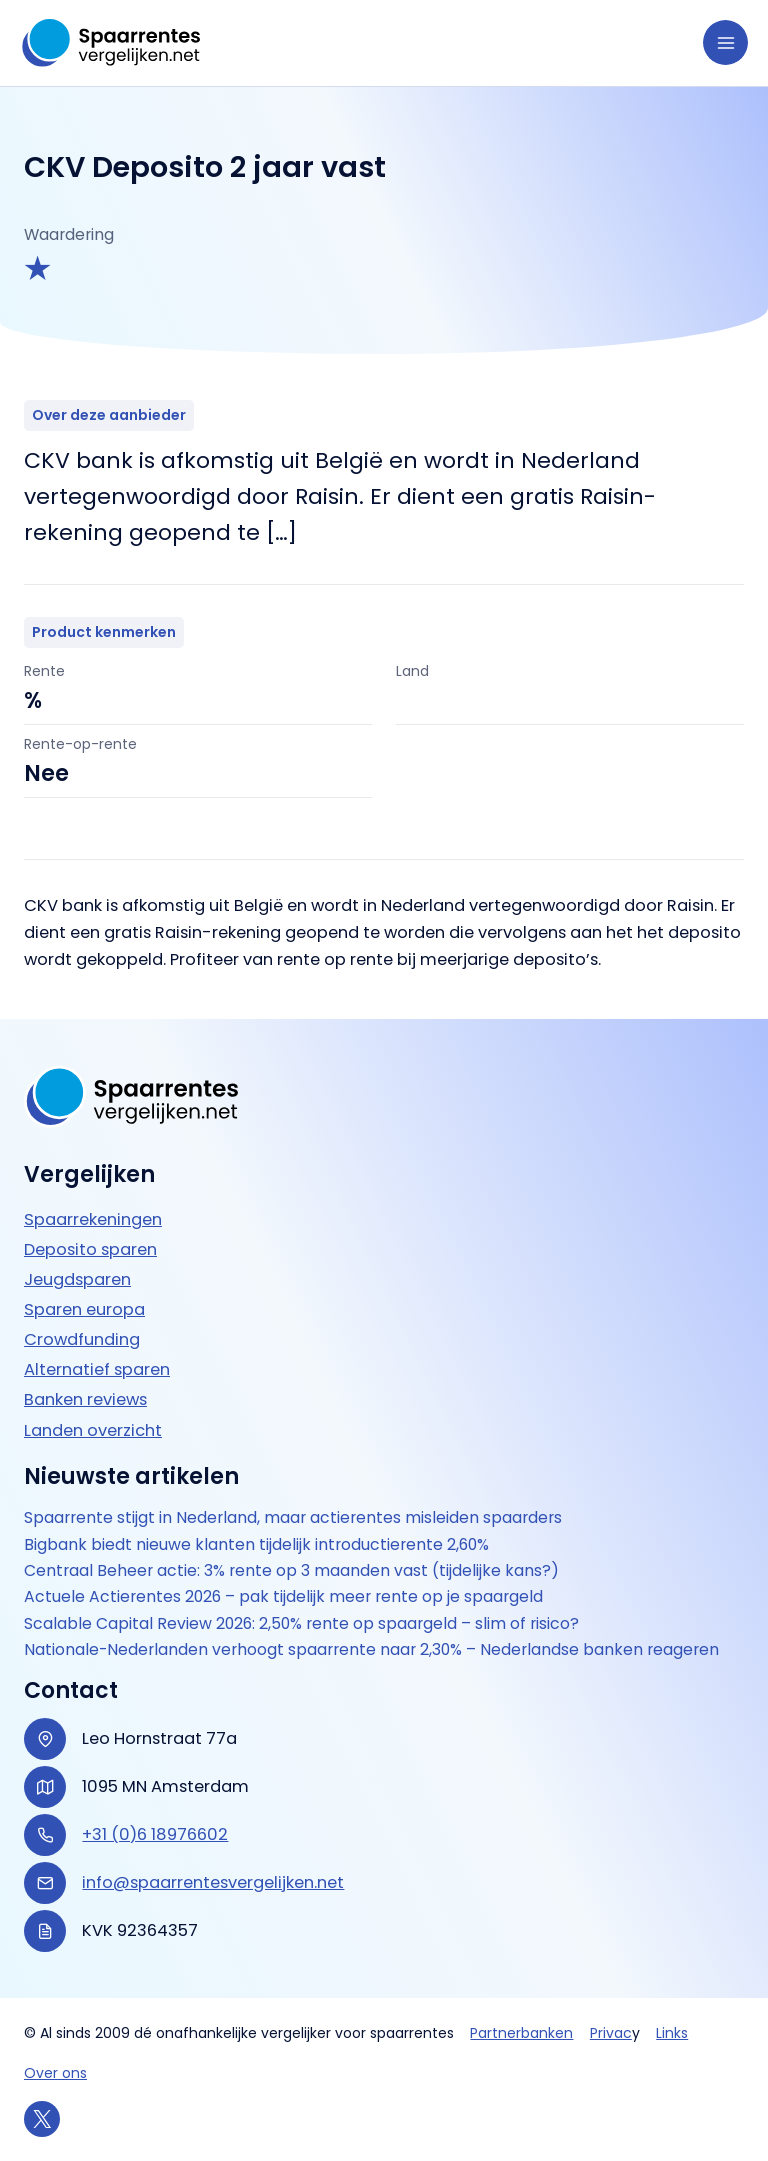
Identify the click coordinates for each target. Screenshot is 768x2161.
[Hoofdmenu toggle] (725, 42)
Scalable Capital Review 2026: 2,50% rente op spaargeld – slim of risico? (301, 1624)
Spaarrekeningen (93, 1219)
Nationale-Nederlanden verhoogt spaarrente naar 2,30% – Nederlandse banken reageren (371, 1650)
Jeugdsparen (77, 1279)
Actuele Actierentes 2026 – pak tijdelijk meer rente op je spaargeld (283, 1597)
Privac (611, 2033)
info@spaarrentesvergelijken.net (213, 1882)
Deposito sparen (90, 1249)
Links (672, 2033)
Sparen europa (84, 1309)
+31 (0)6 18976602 (155, 1834)
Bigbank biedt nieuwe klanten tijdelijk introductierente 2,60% (256, 1545)
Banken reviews (85, 1399)
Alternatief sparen (97, 1369)
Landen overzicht (93, 1430)
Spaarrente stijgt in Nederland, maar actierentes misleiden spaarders (293, 1518)
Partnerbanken (521, 2033)
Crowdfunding (82, 1339)
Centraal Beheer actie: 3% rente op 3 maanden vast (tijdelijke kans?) (291, 1571)
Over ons (55, 2073)
